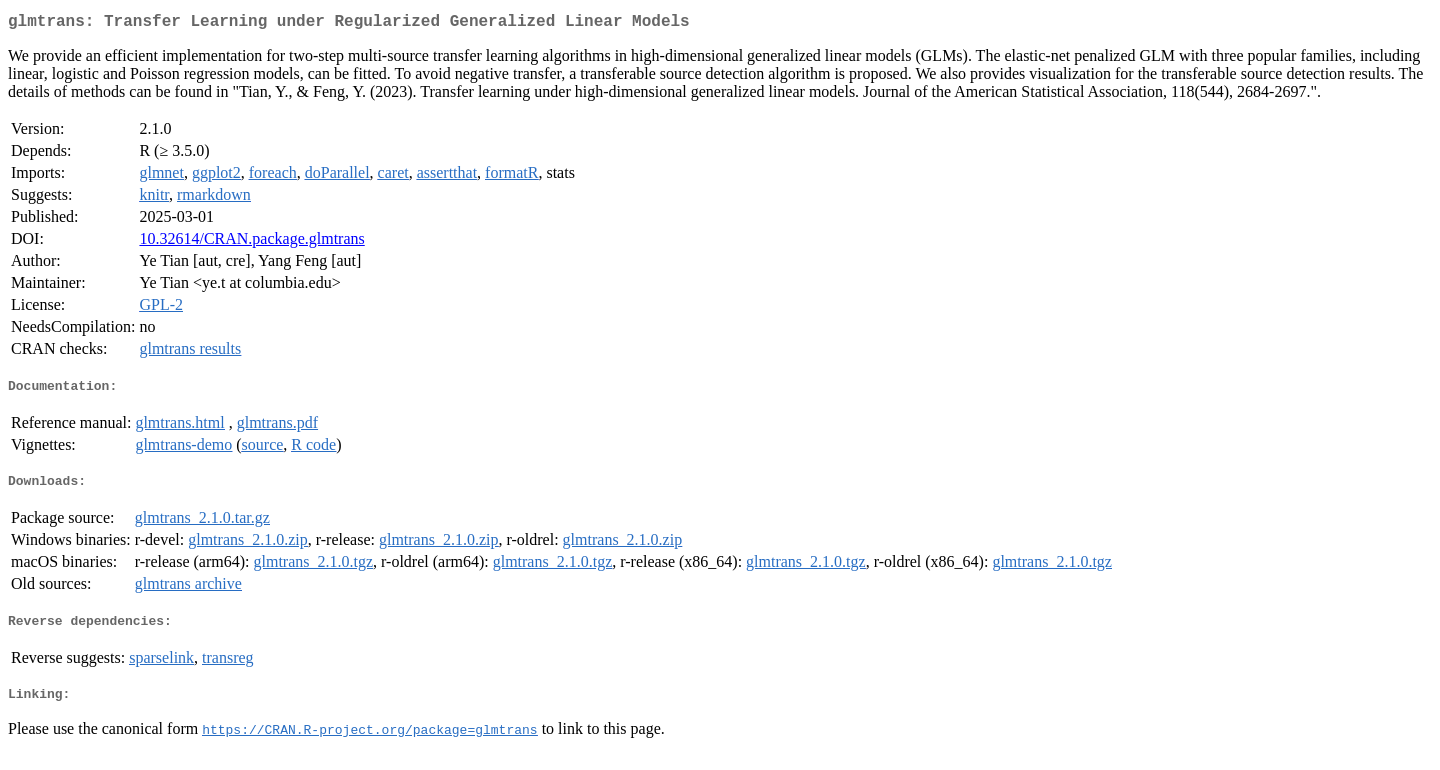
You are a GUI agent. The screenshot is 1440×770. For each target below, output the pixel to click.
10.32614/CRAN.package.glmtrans (251, 242)
